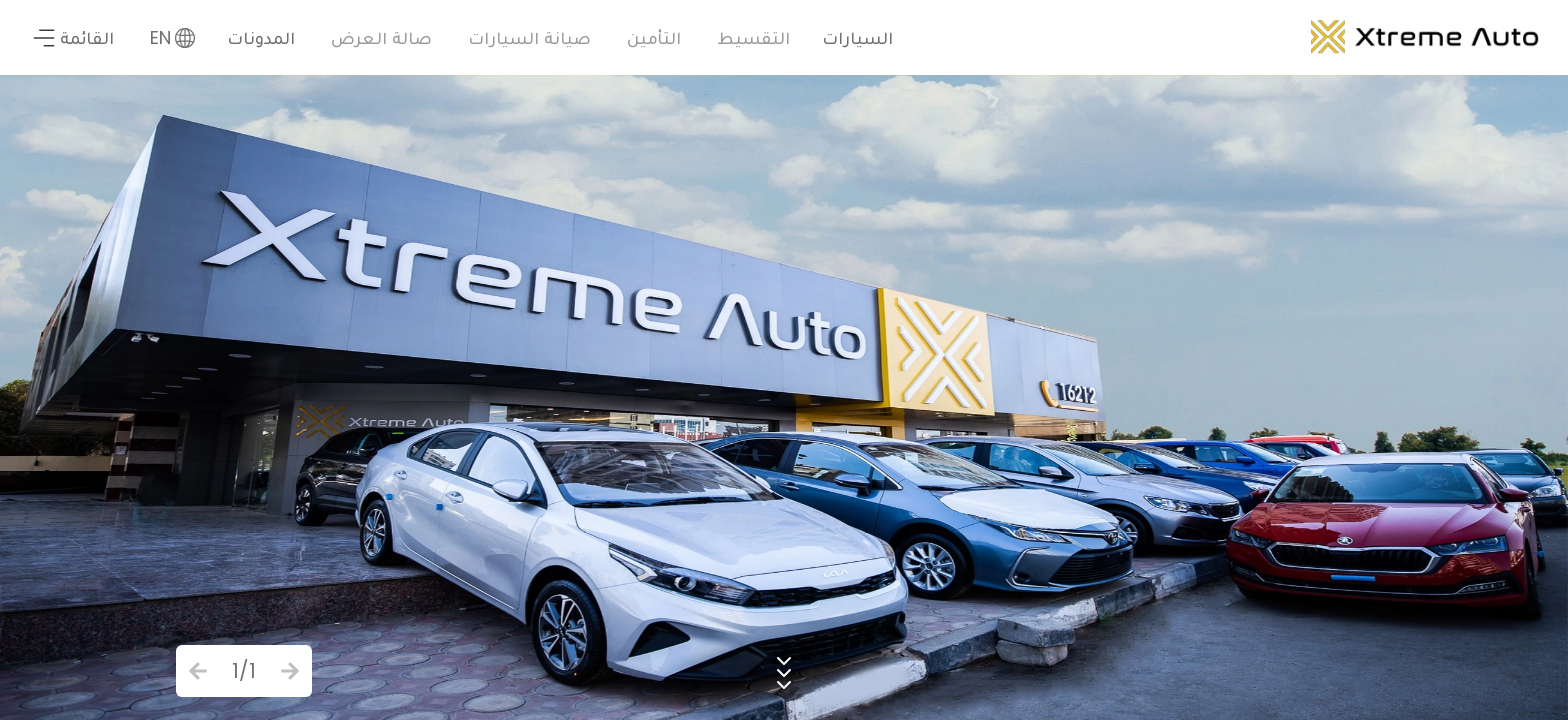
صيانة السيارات (529, 37)
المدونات (261, 37)
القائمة (73, 37)
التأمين (654, 37)
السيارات (857, 37)
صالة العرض (381, 37)
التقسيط (753, 37)
